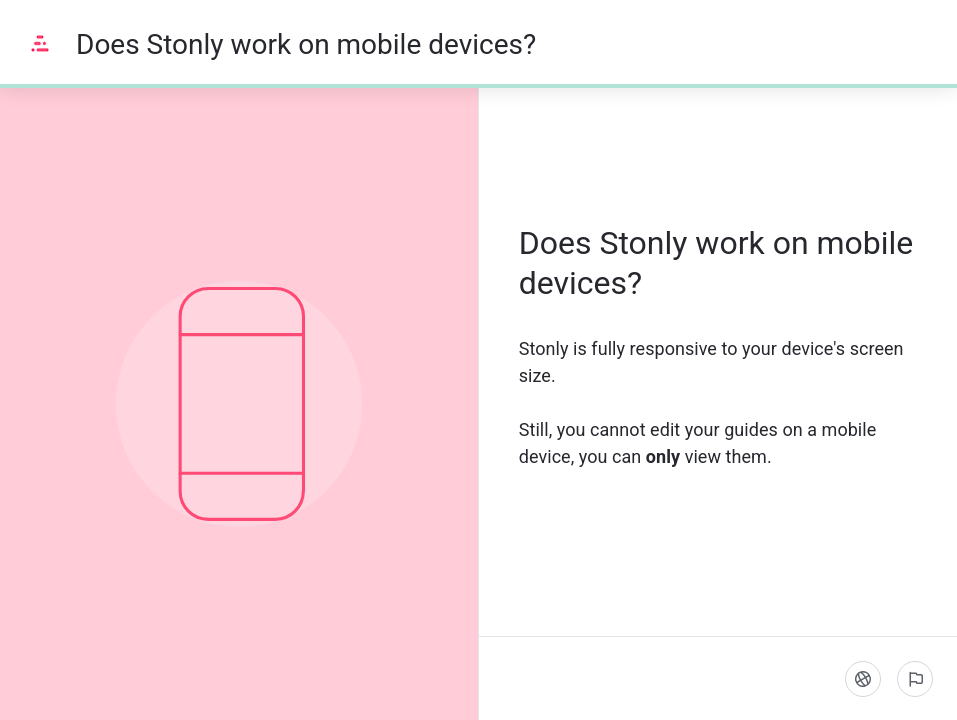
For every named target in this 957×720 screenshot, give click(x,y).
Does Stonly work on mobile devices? (306, 44)
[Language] (863, 679)
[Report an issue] (915, 679)
